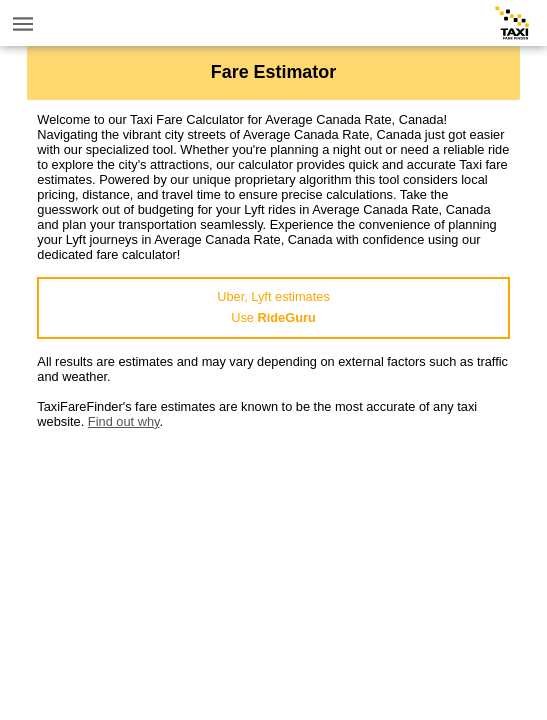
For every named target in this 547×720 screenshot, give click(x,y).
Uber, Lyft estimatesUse (273, 307)
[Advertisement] (273, 569)
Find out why (124, 421)
